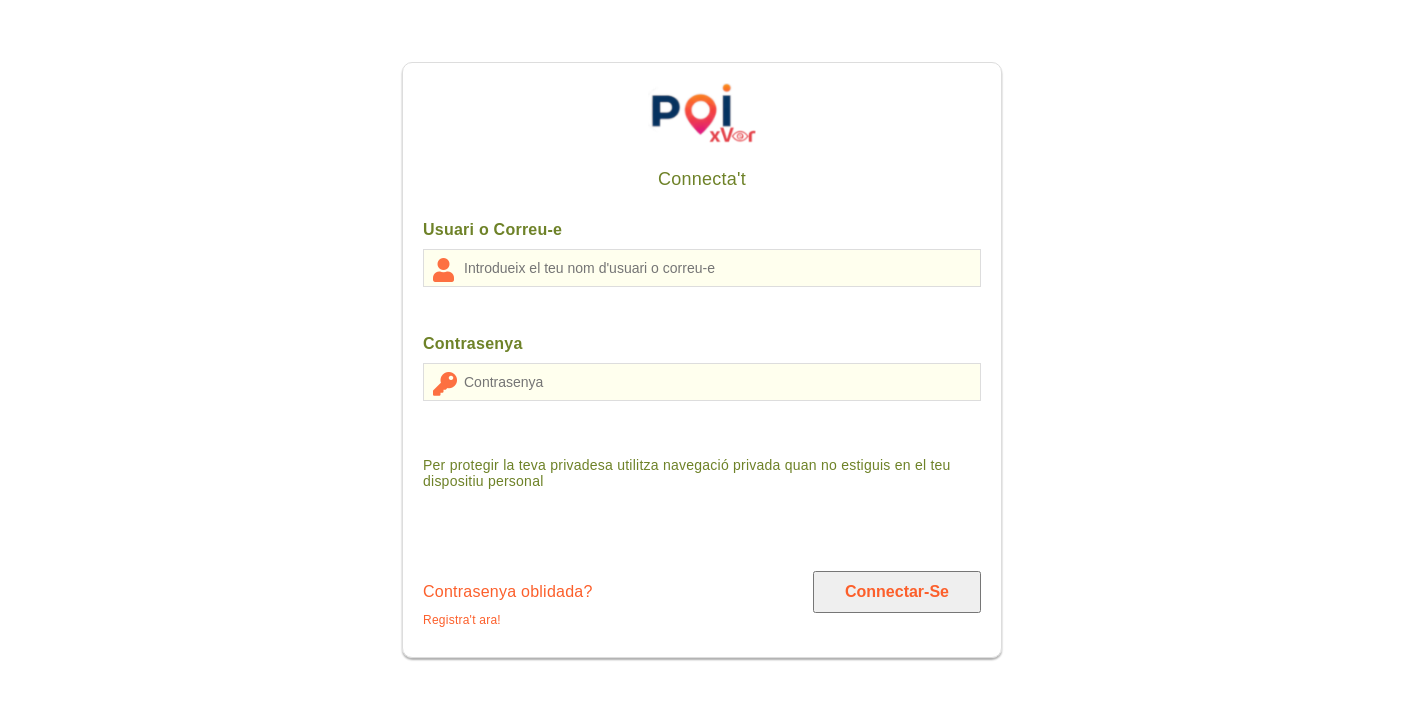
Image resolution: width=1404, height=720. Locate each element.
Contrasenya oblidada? (508, 591)
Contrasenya (473, 343)
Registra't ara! (462, 620)
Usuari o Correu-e (492, 229)
